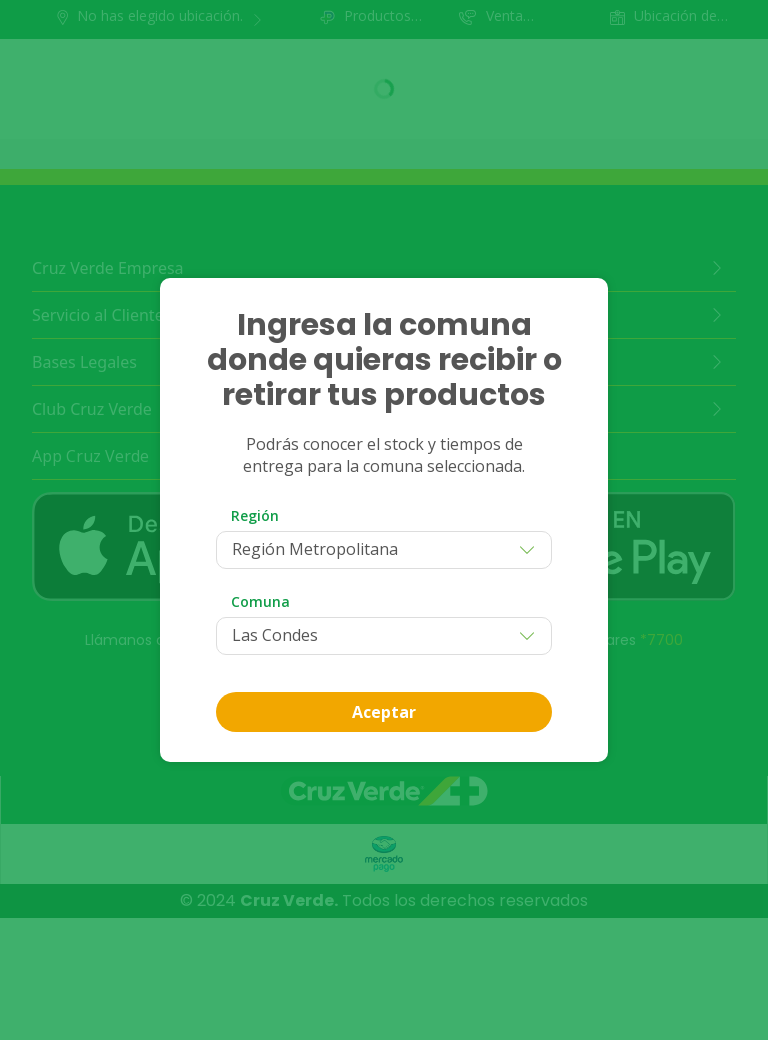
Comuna (260, 601)
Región (255, 515)
